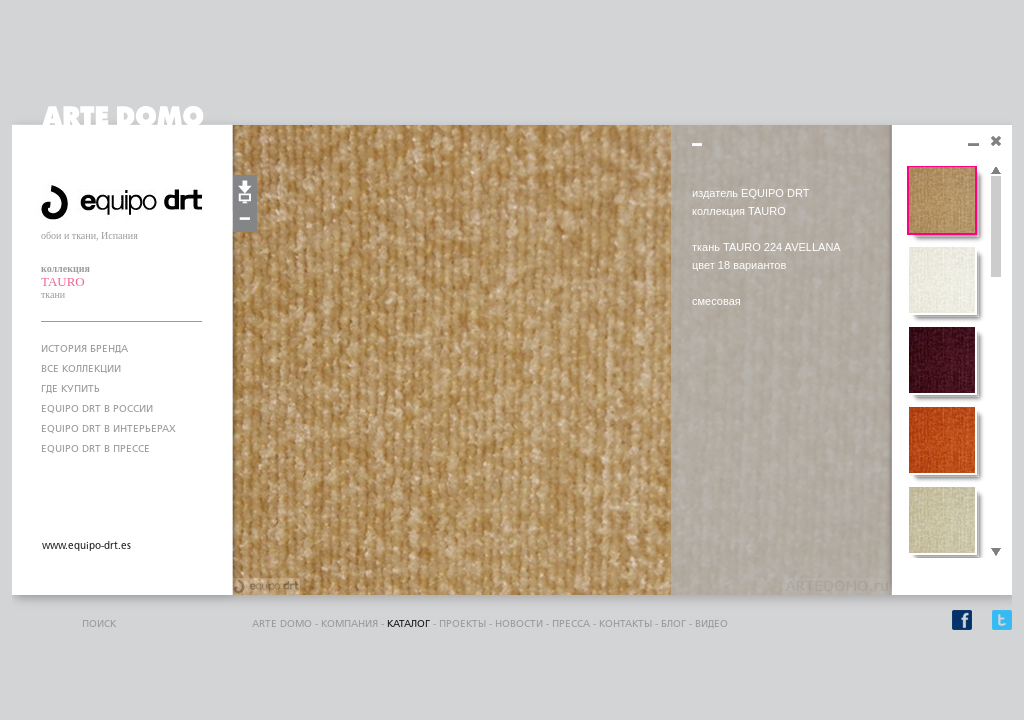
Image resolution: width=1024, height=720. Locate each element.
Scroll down (996, 553)
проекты (462, 624)
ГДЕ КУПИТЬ (70, 389)
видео (711, 624)
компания (349, 624)
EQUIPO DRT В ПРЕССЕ (95, 449)
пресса (571, 624)
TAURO (63, 281)
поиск (99, 624)
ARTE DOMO (282, 624)
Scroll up (996, 171)
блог (673, 624)
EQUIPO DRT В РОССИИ (97, 409)
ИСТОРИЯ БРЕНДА (84, 349)
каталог (408, 624)
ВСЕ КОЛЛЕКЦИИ (81, 369)
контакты (625, 624)
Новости (519, 624)
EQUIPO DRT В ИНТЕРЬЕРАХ (108, 429)
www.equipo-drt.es (86, 546)
